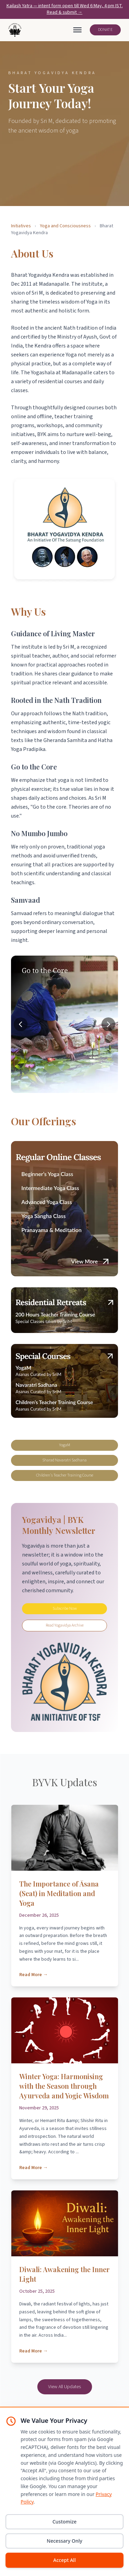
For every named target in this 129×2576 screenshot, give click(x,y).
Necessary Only (64, 2541)
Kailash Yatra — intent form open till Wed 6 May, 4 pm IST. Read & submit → (65, 9)
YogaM (64, 1445)
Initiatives (21, 226)
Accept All (64, 2560)
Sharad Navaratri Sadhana (64, 1460)
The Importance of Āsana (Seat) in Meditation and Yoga (59, 1893)
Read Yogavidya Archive (65, 1625)
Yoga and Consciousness (65, 226)
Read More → (33, 1974)
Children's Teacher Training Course (64, 1475)
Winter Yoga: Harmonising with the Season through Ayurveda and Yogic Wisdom (64, 2086)
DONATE (105, 30)
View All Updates (64, 2386)
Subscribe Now (65, 1608)
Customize (64, 2521)
